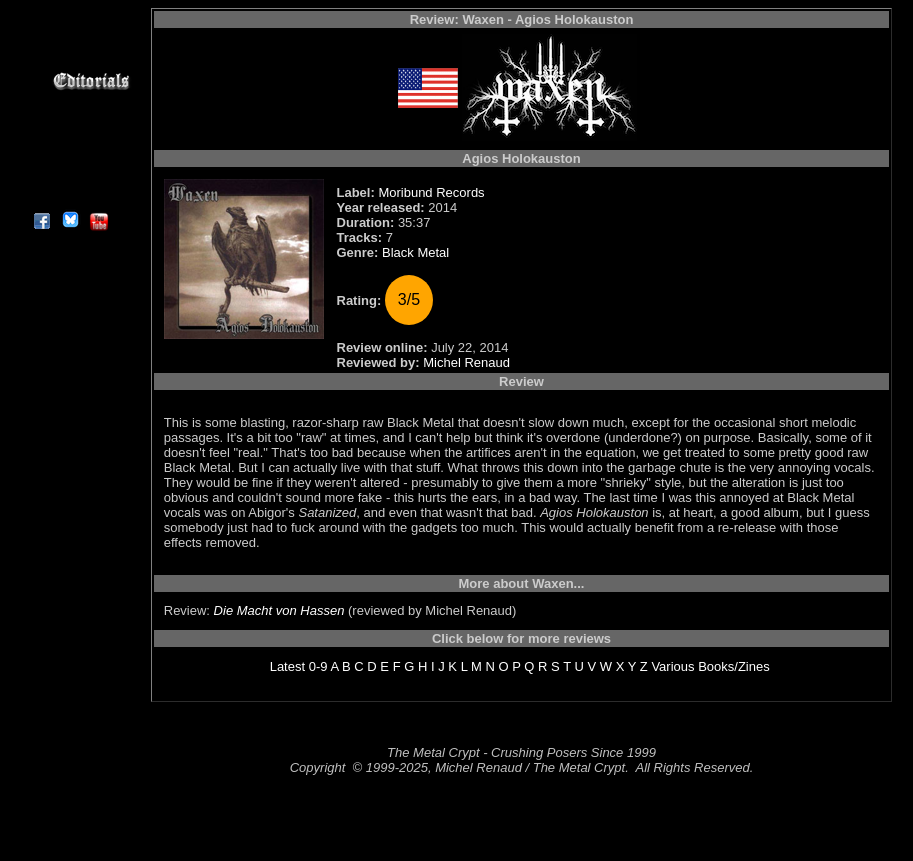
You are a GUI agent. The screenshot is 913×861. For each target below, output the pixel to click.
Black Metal (415, 252)
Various (672, 666)
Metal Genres (69, 126)
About (69, 195)
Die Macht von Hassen (279, 610)
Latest (287, 666)
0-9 (318, 666)
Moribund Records (431, 192)
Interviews (69, 57)
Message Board (69, 103)
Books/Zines (734, 666)
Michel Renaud (466, 362)
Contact (69, 172)
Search (69, 149)
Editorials (69, 80)
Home (69, 11)
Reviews (69, 34)
